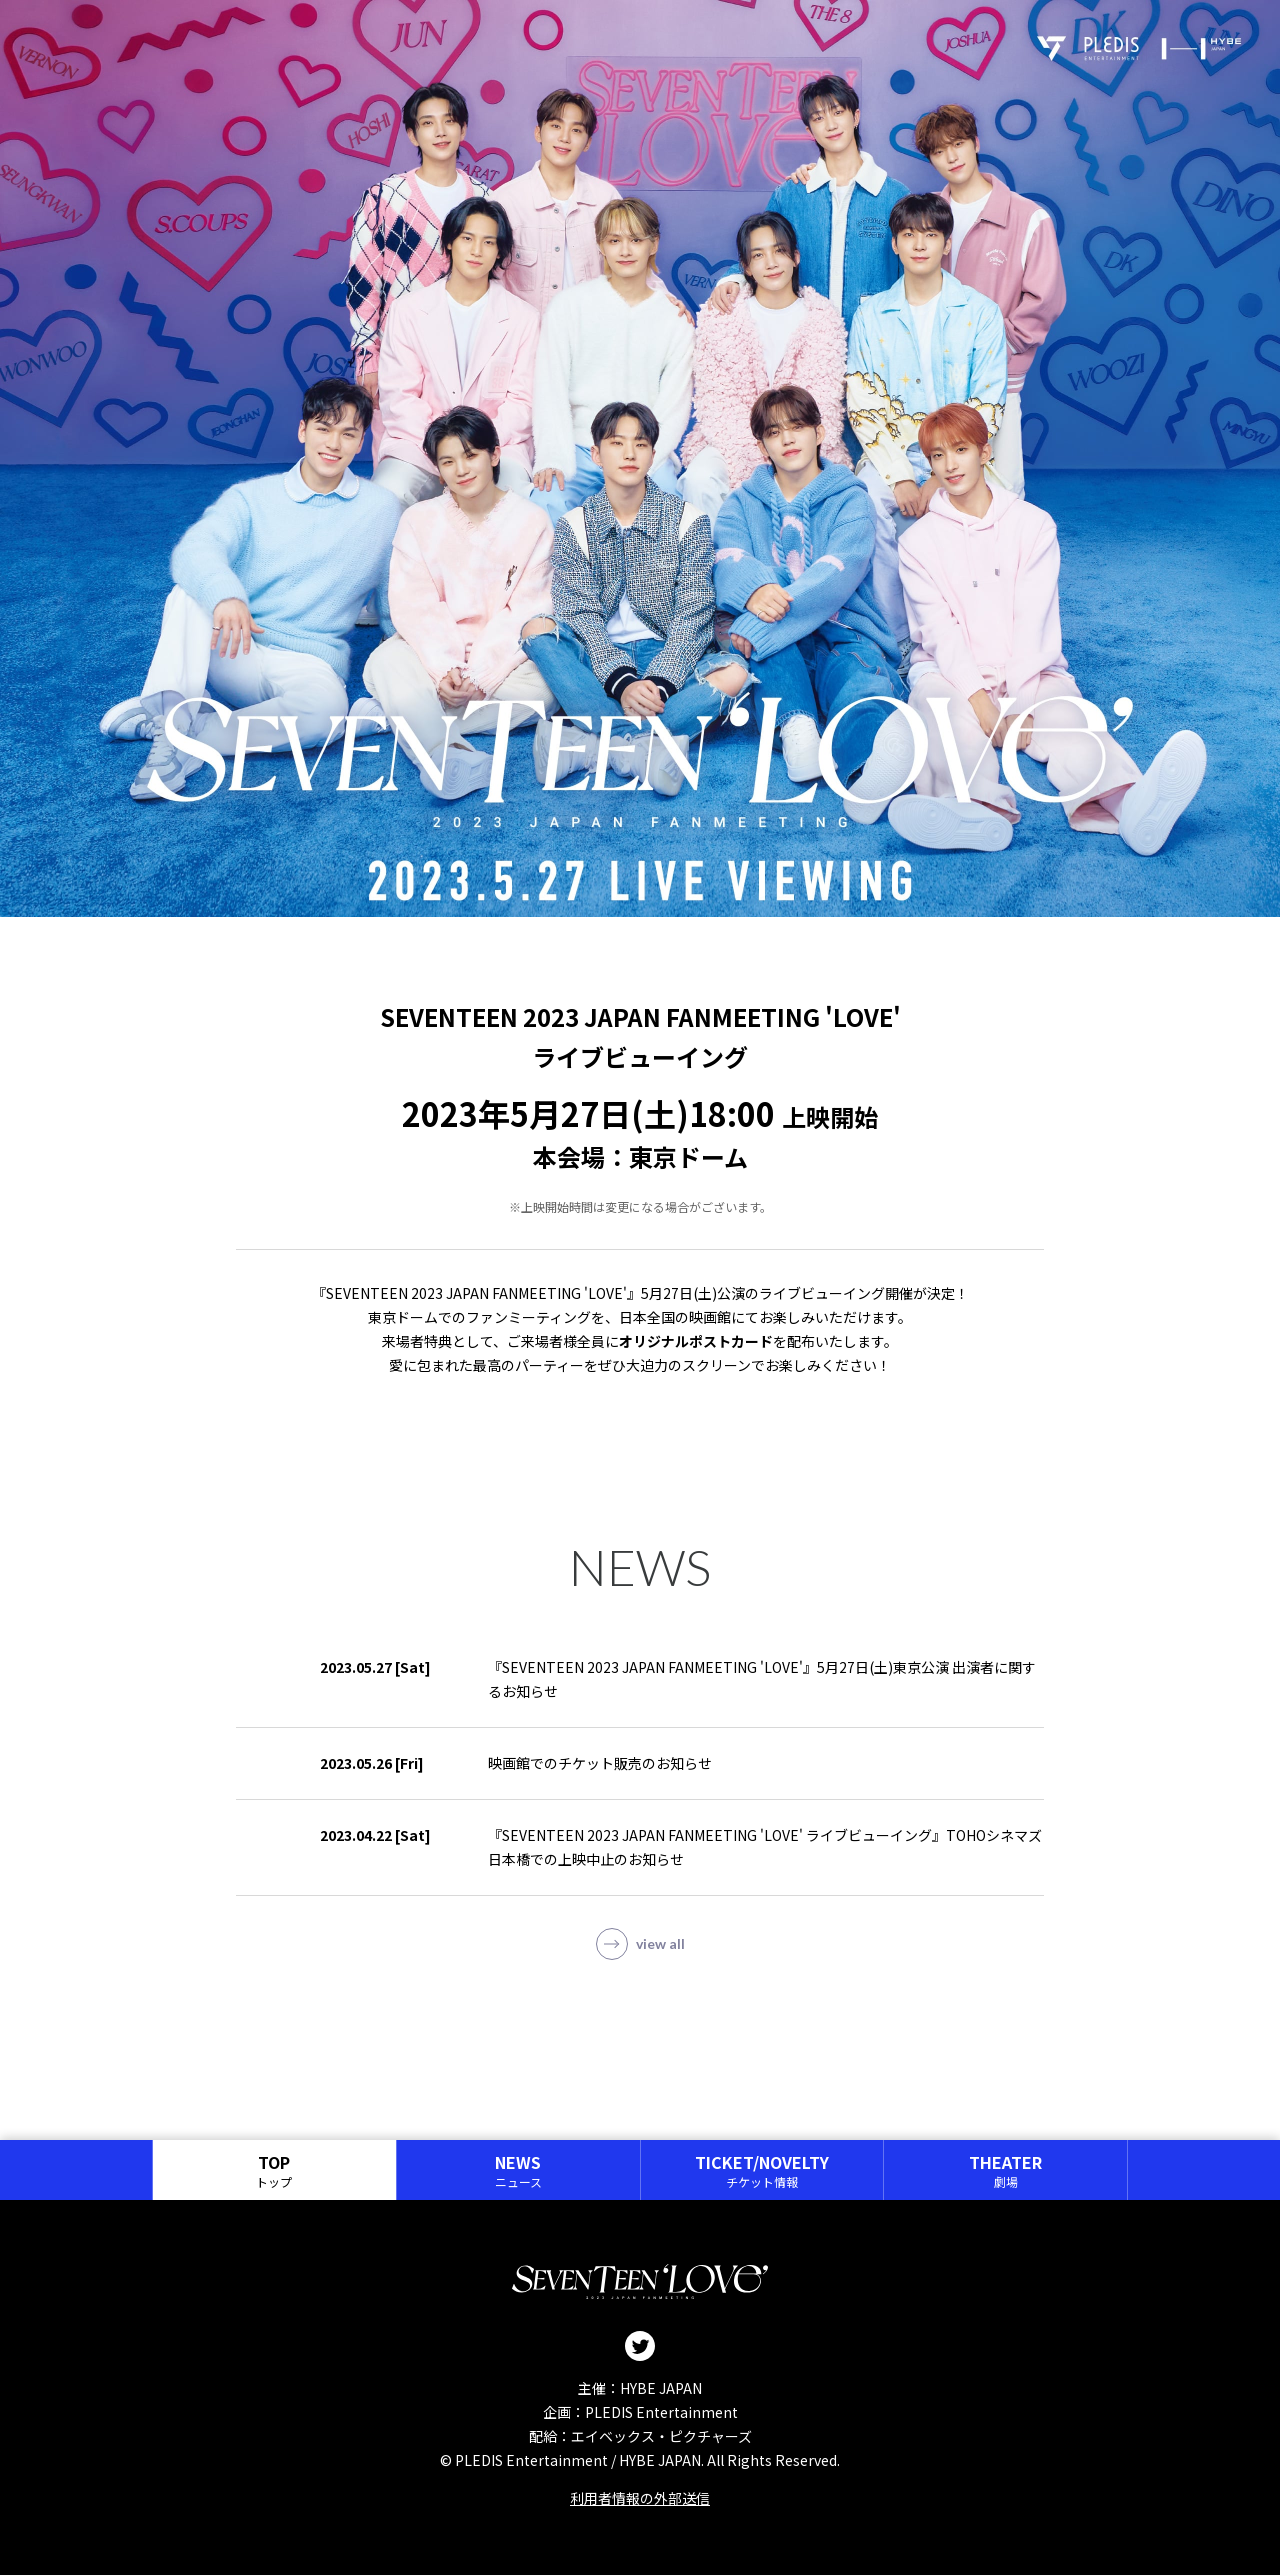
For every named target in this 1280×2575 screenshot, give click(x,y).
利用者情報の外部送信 (640, 2498)
